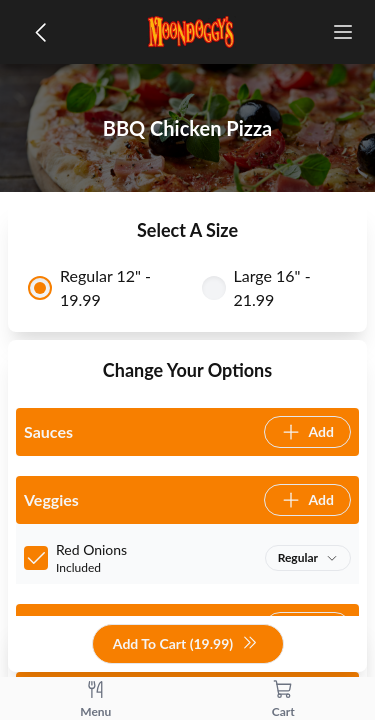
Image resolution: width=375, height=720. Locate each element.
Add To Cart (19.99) (185, 644)
